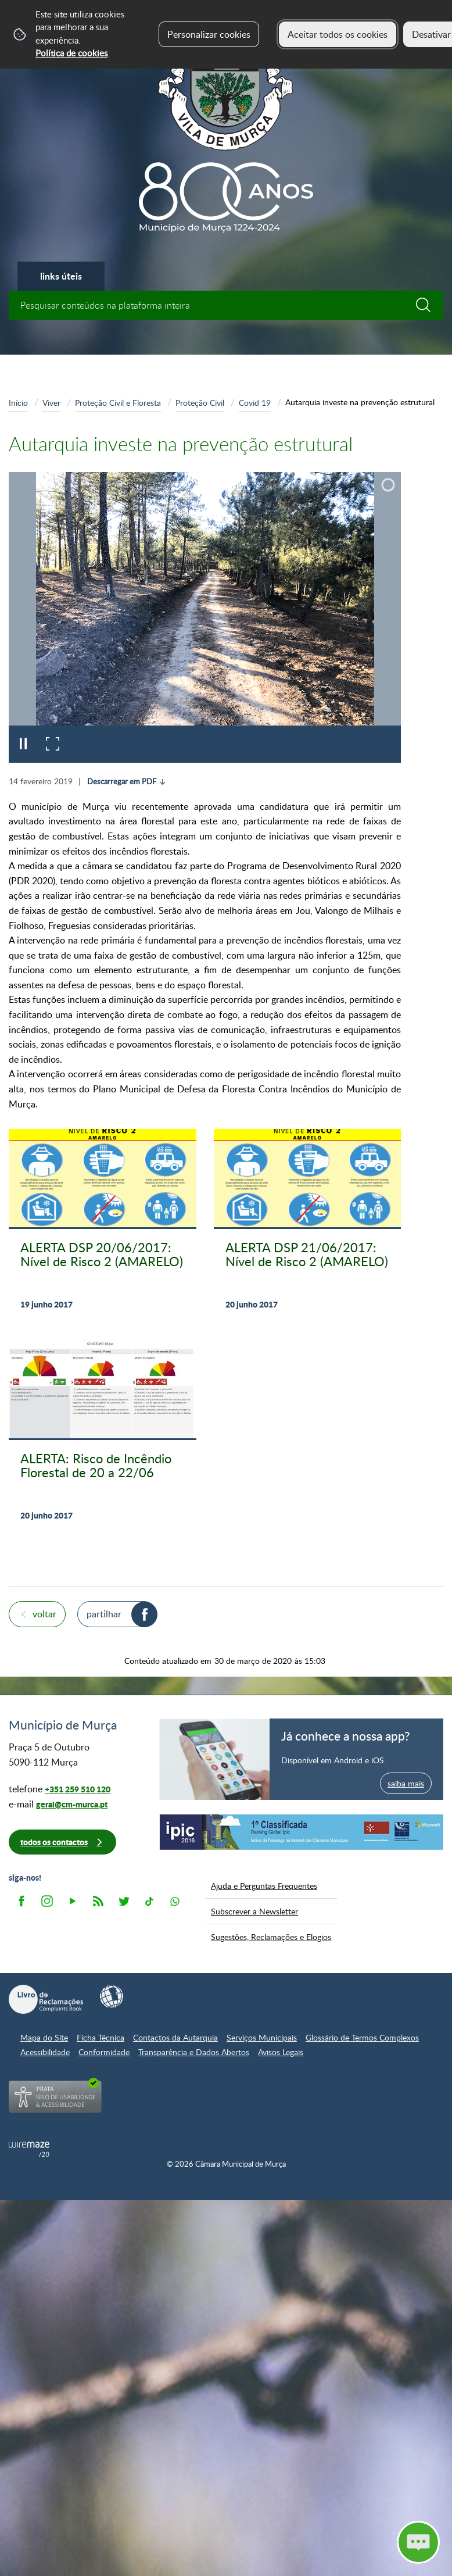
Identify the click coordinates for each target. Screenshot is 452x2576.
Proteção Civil (199, 402)
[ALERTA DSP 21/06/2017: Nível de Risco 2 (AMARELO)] (307, 1226)
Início (18, 402)
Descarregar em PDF (121, 781)
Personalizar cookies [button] (208, 34)
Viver (51, 402)
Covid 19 (255, 402)
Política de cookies (71, 53)
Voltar (44, 1613)
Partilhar (104, 1613)
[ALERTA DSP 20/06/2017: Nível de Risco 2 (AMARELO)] (102, 1226)
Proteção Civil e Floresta (118, 402)
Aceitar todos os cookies (338, 34)
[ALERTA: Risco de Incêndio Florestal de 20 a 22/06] (102, 1437)
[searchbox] (226, 305)
